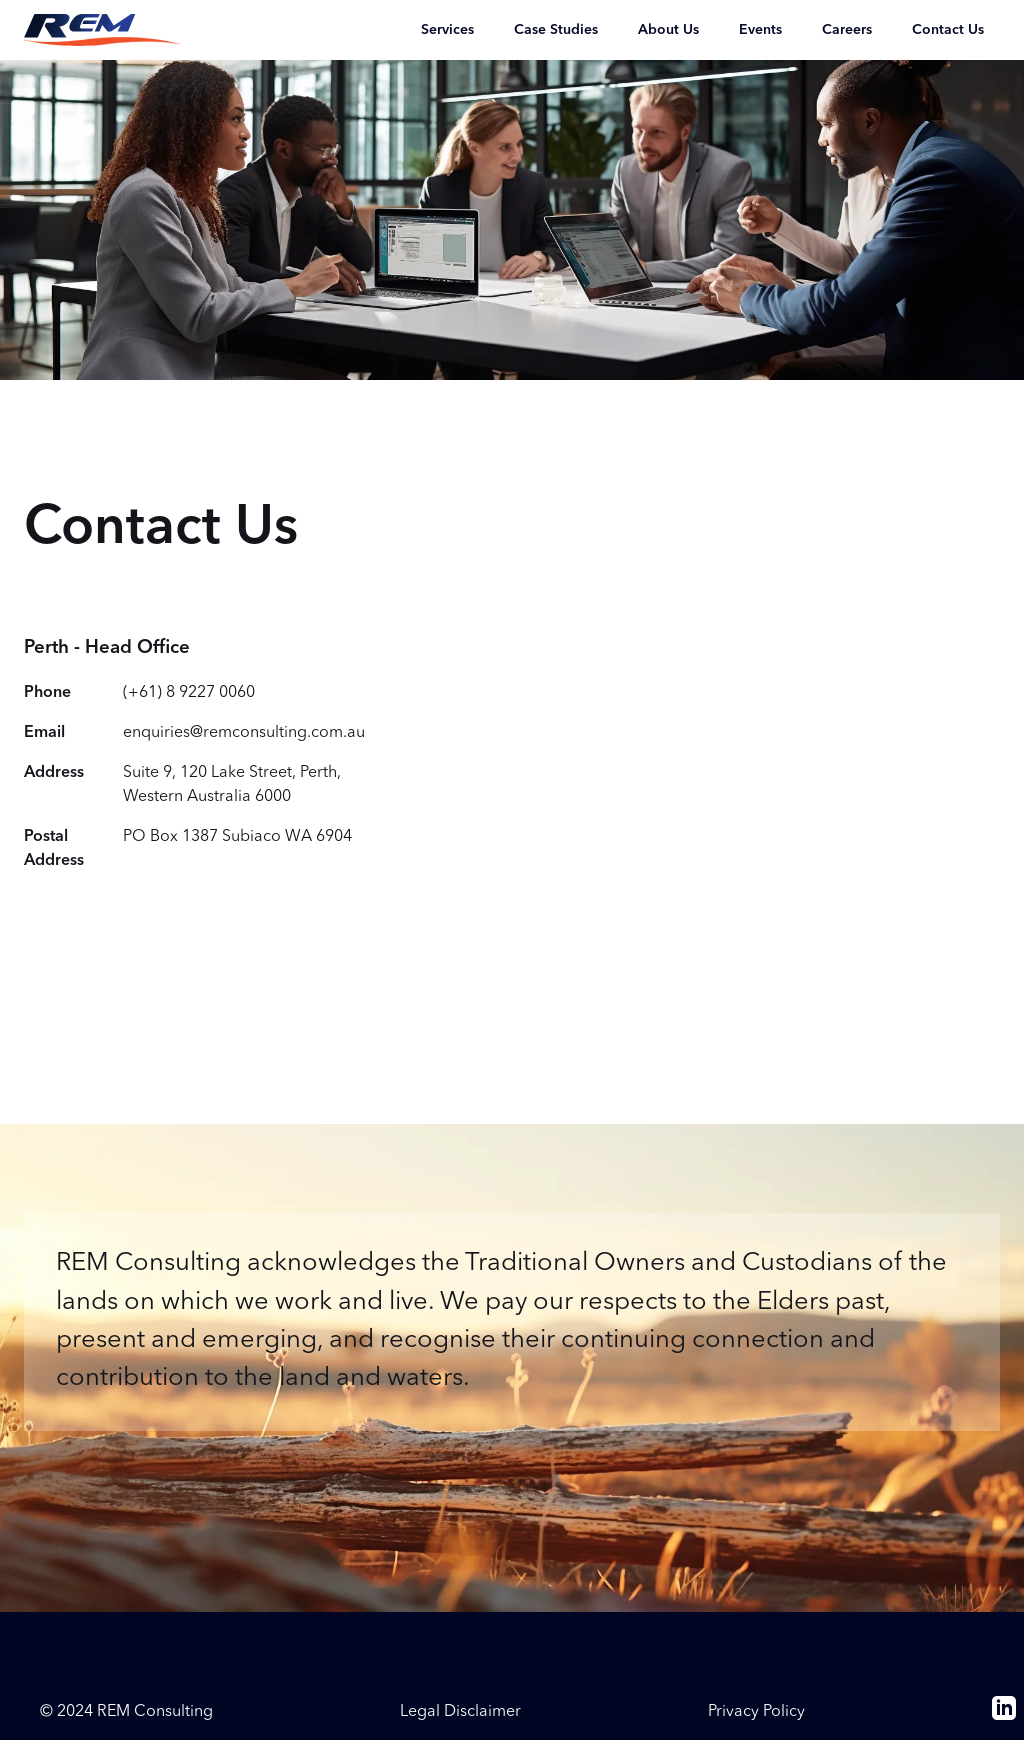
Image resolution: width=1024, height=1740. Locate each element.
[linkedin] (1004, 1716)
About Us (668, 30)
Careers (847, 30)
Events (760, 30)
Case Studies (556, 30)
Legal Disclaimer (460, 1712)
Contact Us (948, 30)
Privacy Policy (756, 1712)
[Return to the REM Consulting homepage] (102, 30)
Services (447, 30)
